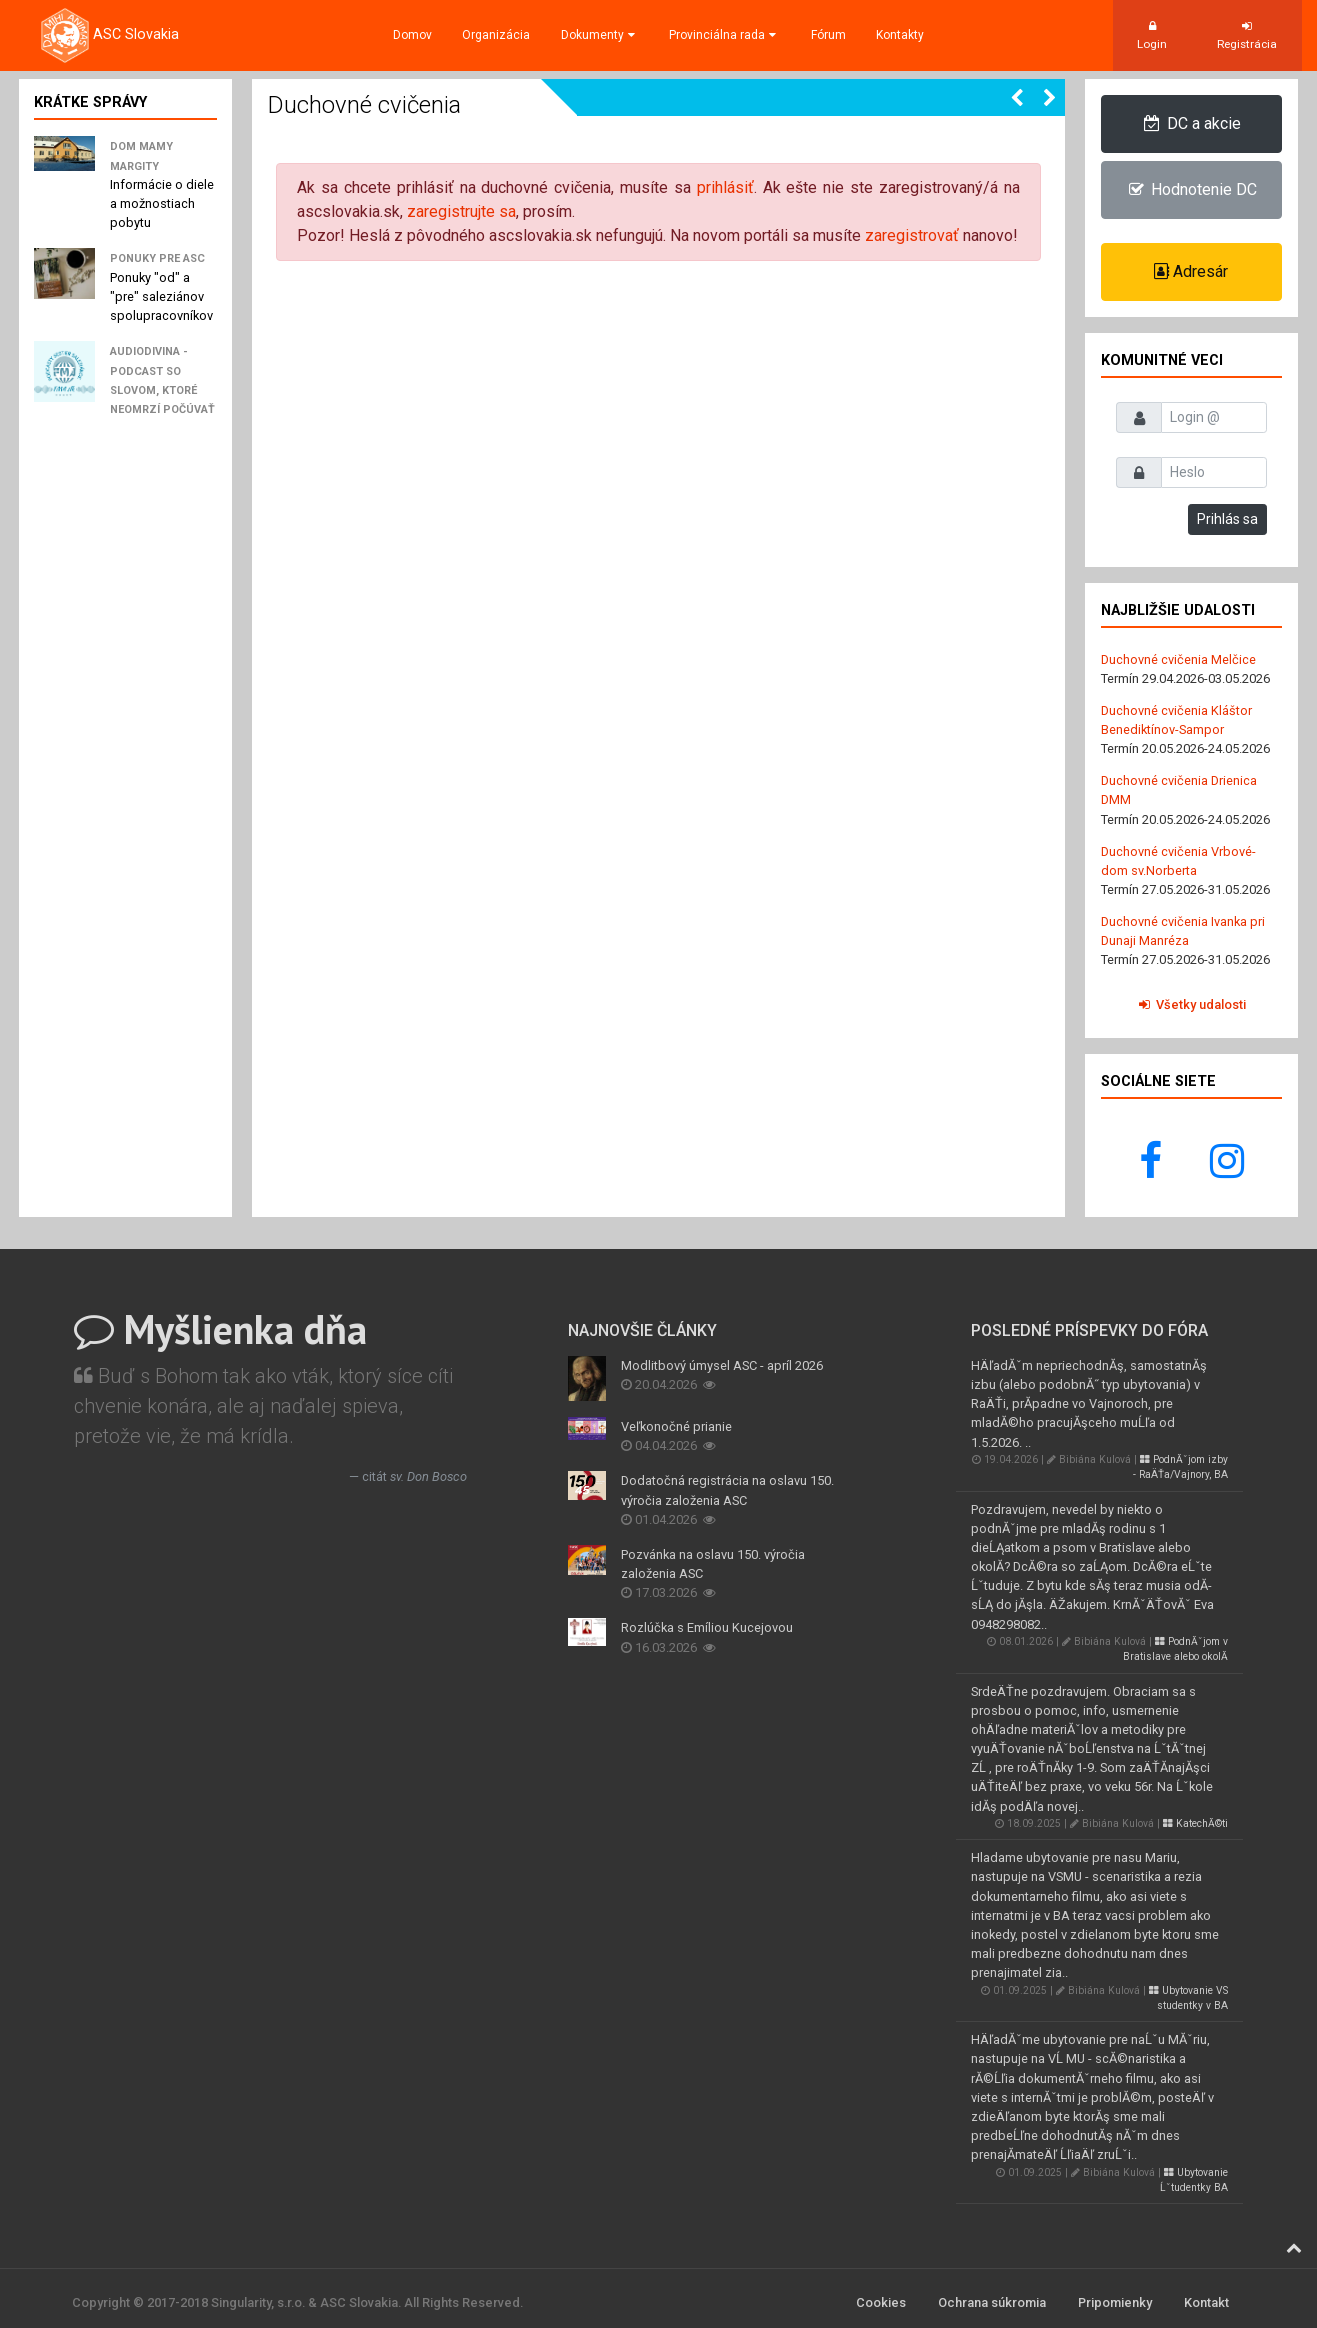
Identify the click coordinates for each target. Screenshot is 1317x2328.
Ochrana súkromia (992, 2302)
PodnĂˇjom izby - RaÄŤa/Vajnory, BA (1180, 1467)
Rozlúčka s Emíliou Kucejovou (707, 1627)
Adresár (1191, 271)
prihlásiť (725, 187)
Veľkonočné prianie (676, 1426)
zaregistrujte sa (461, 211)
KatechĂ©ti (1195, 1823)
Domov (412, 35)
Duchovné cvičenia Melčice (1178, 659)
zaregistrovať (912, 235)
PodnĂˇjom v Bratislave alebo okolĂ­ (1175, 1649)
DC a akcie (1191, 123)
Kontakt (1206, 2302)
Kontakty (900, 35)
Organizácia (496, 35)
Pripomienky (1115, 2302)
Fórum (828, 35)
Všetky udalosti (1191, 1004)
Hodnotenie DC (1191, 189)
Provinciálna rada (724, 35)
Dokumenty (600, 35)
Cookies (881, 2302)
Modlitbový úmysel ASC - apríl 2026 (722, 1365)
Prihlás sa (1227, 519)
